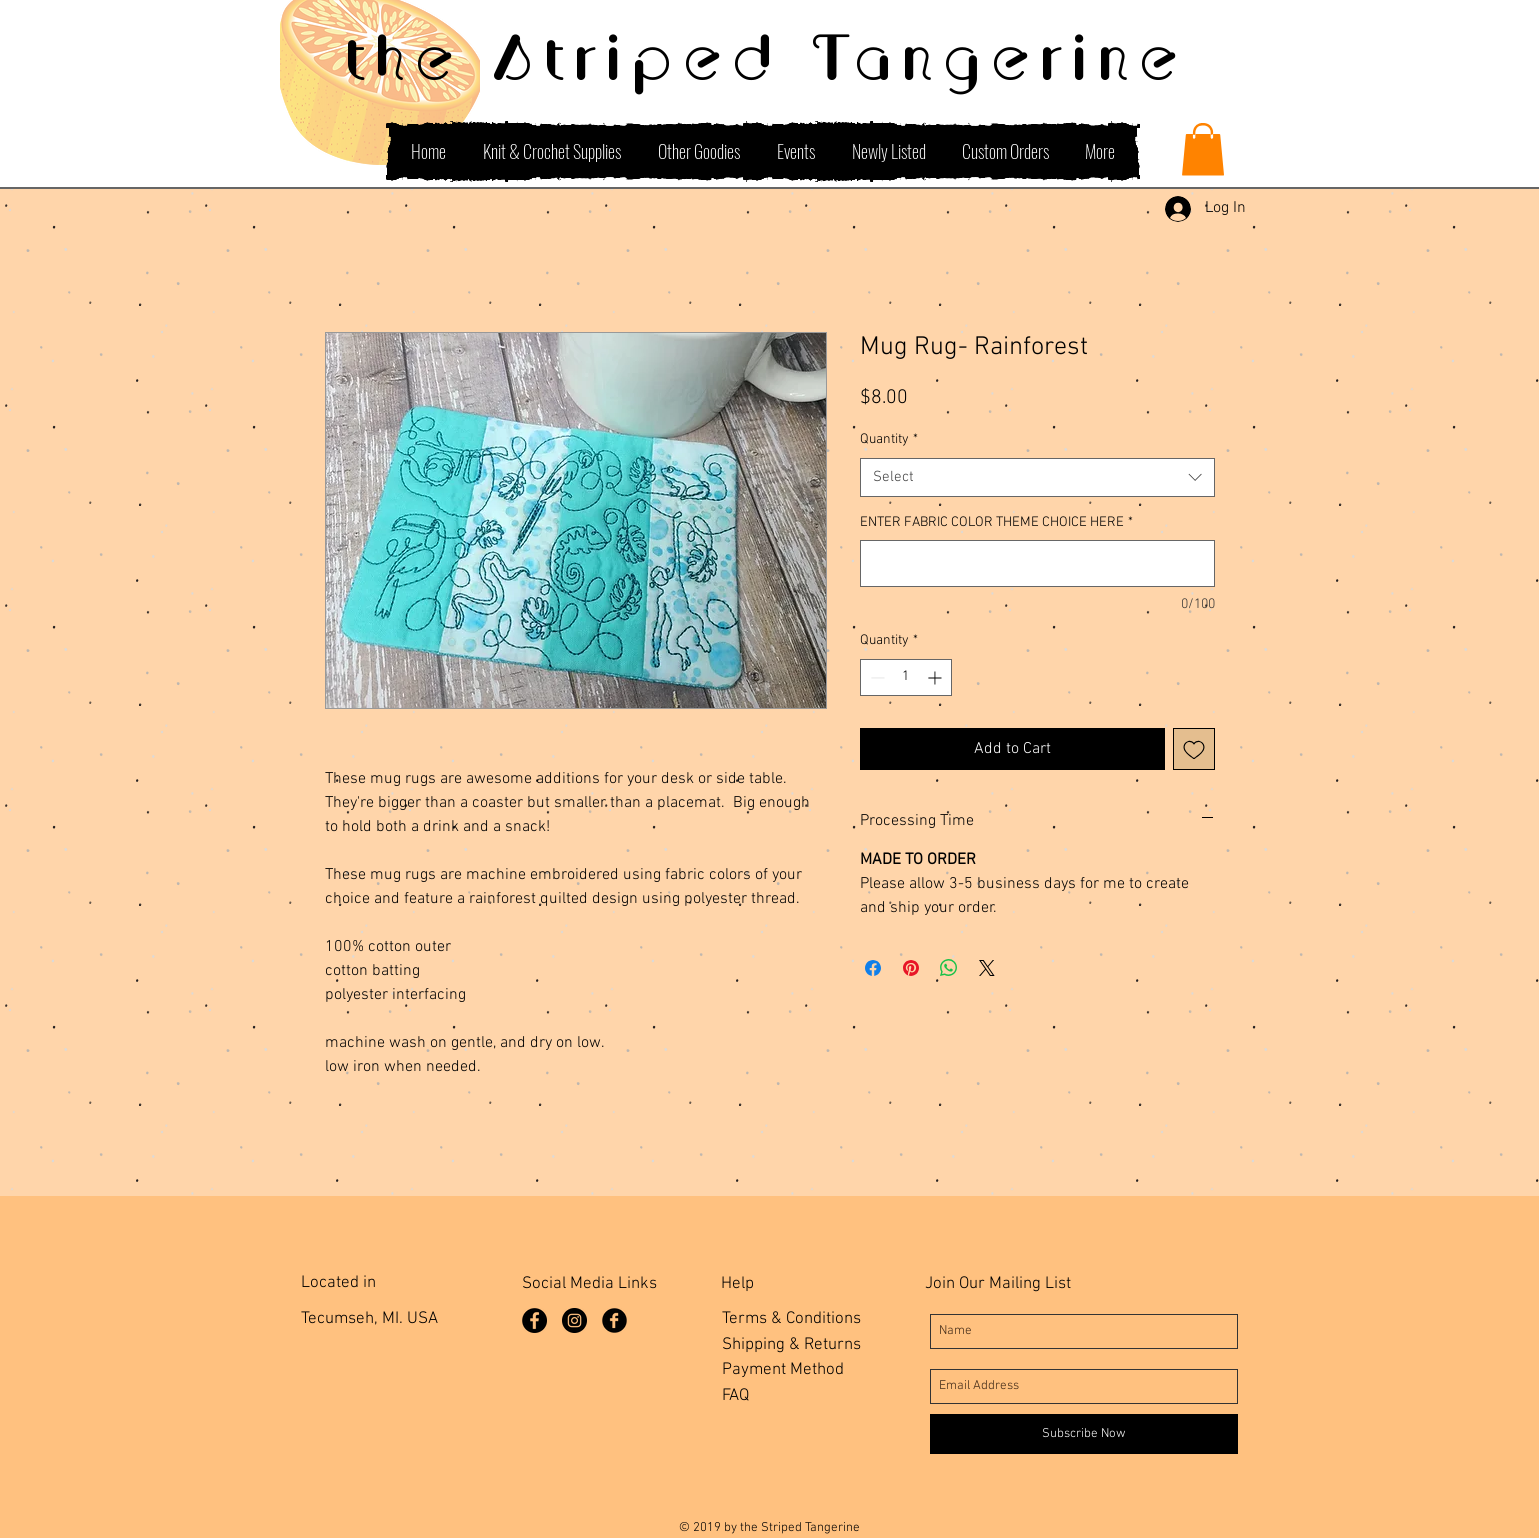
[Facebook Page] (534, 1320)
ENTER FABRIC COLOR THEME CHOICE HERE (996, 522)
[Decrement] (875, 677)
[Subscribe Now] (1084, 1434)
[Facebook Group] (614, 1320)
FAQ (735, 1396)
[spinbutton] (906, 677)
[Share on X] (987, 968)
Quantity (889, 439)
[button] (1203, 149)
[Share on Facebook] (873, 968)
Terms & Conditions (791, 1319)
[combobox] (1037, 477)
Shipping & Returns (791, 1345)
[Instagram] (574, 1320)
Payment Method (783, 1370)
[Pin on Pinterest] (911, 968)
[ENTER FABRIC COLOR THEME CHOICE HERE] (1037, 563)
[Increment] (936, 677)
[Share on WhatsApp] (949, 968)
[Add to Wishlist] (1194, 749)
